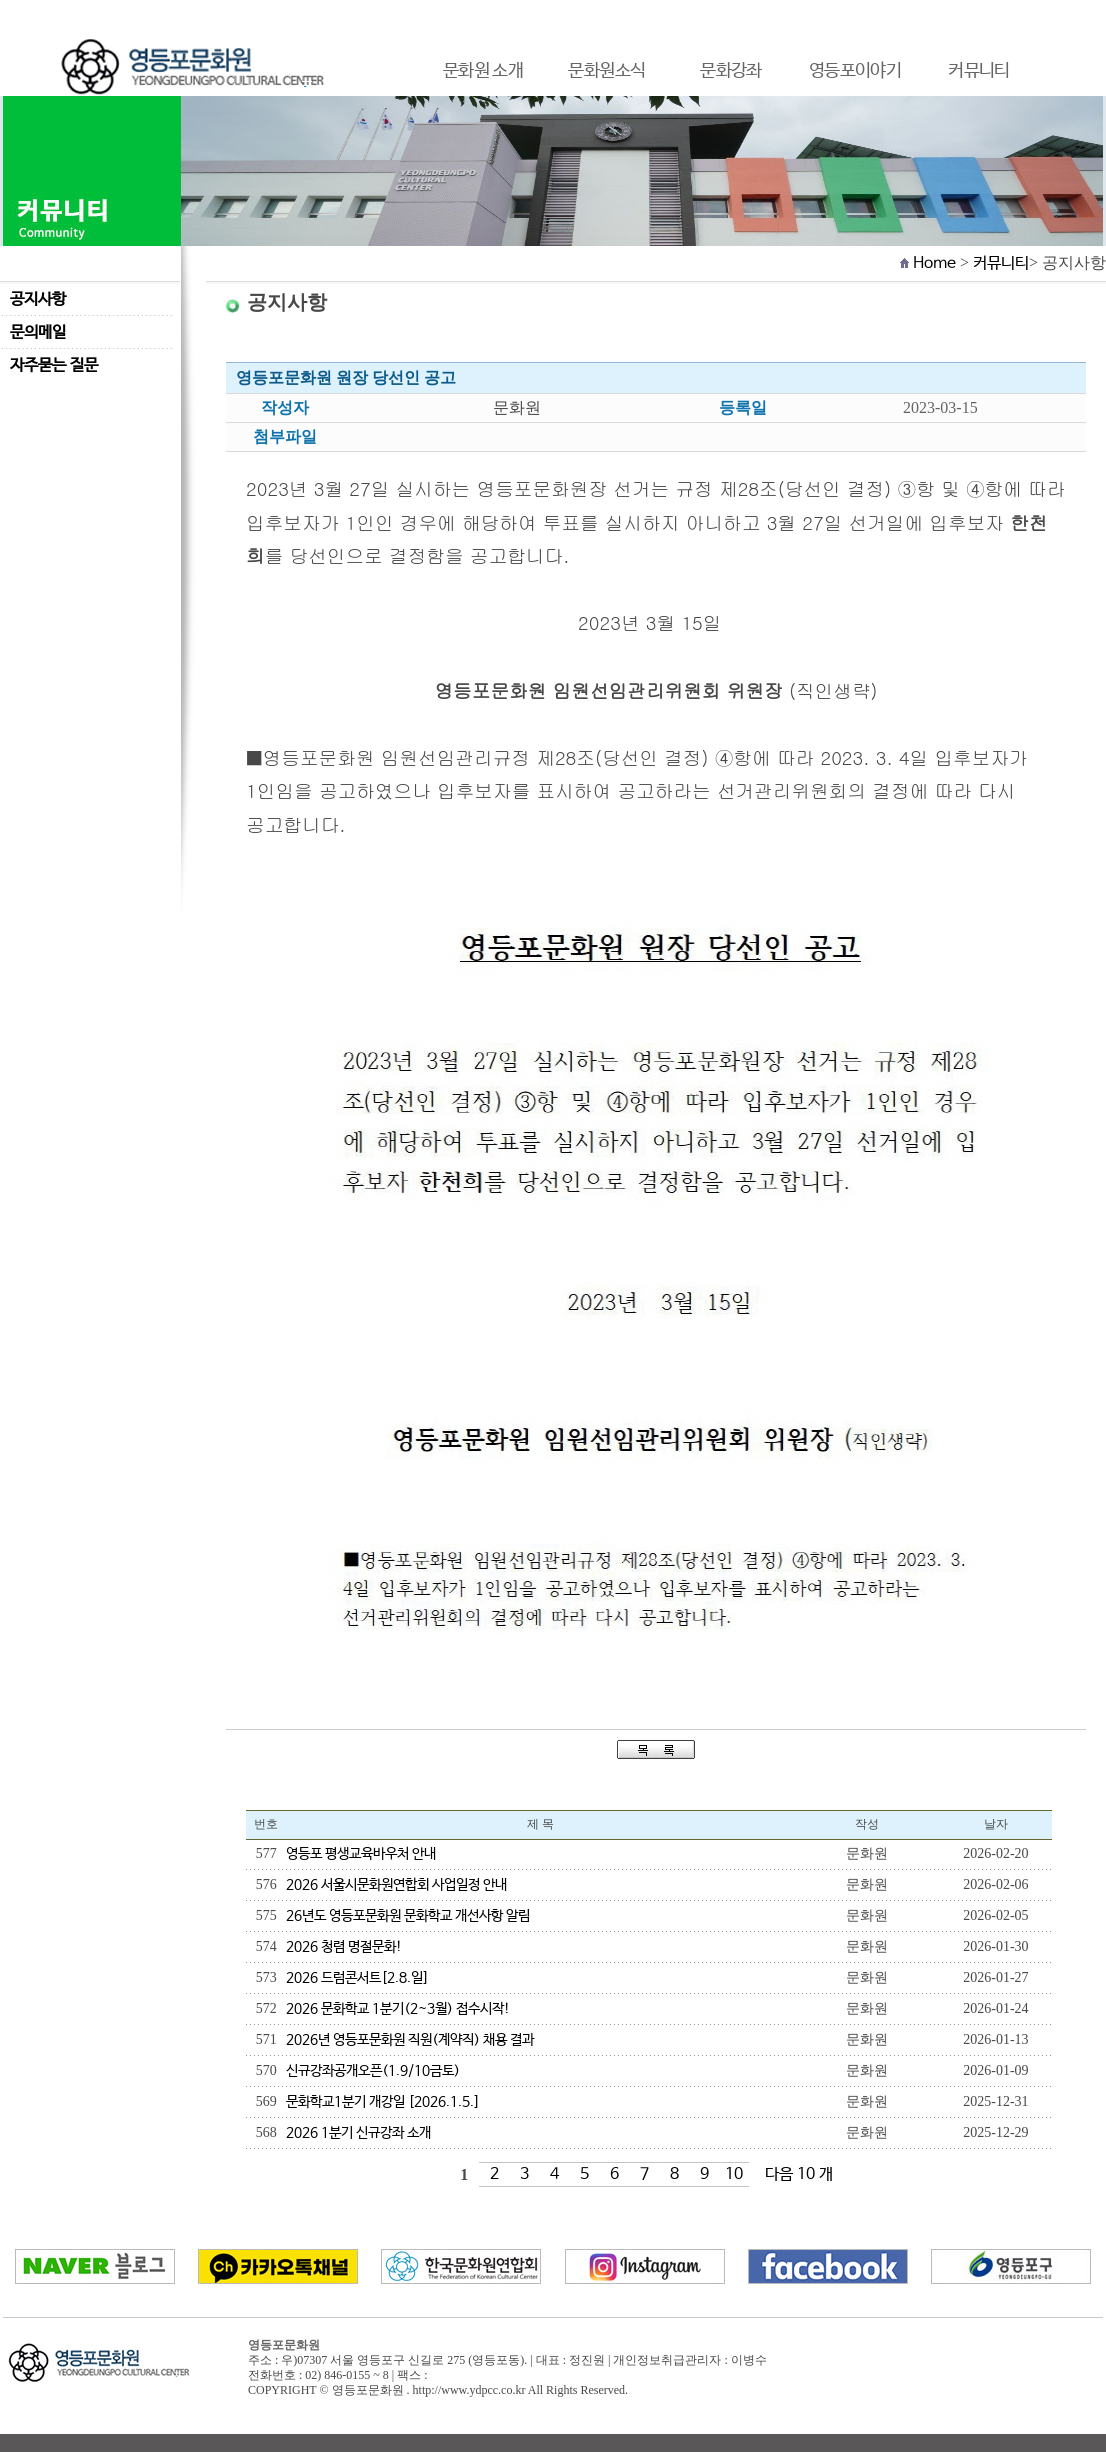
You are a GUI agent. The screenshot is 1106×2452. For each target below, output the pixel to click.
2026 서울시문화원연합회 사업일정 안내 (396, 1885)
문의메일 (38, 332)
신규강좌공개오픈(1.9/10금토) (373, 2071)
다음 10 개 (799, 2174)
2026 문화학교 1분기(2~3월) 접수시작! (398, 2009)
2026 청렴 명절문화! (344, 1947)
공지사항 (38, 299)
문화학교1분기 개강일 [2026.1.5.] (383, 2102)
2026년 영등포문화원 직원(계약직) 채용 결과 (410, 2040)
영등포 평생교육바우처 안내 (361, 1854)
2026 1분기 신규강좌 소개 (358, 2133)
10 (734, 2174)
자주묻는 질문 (54, 365)
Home (934, 263)
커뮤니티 (1001, 263)
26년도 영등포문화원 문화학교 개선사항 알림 (408, 1916)
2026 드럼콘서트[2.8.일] (357, 1978)
